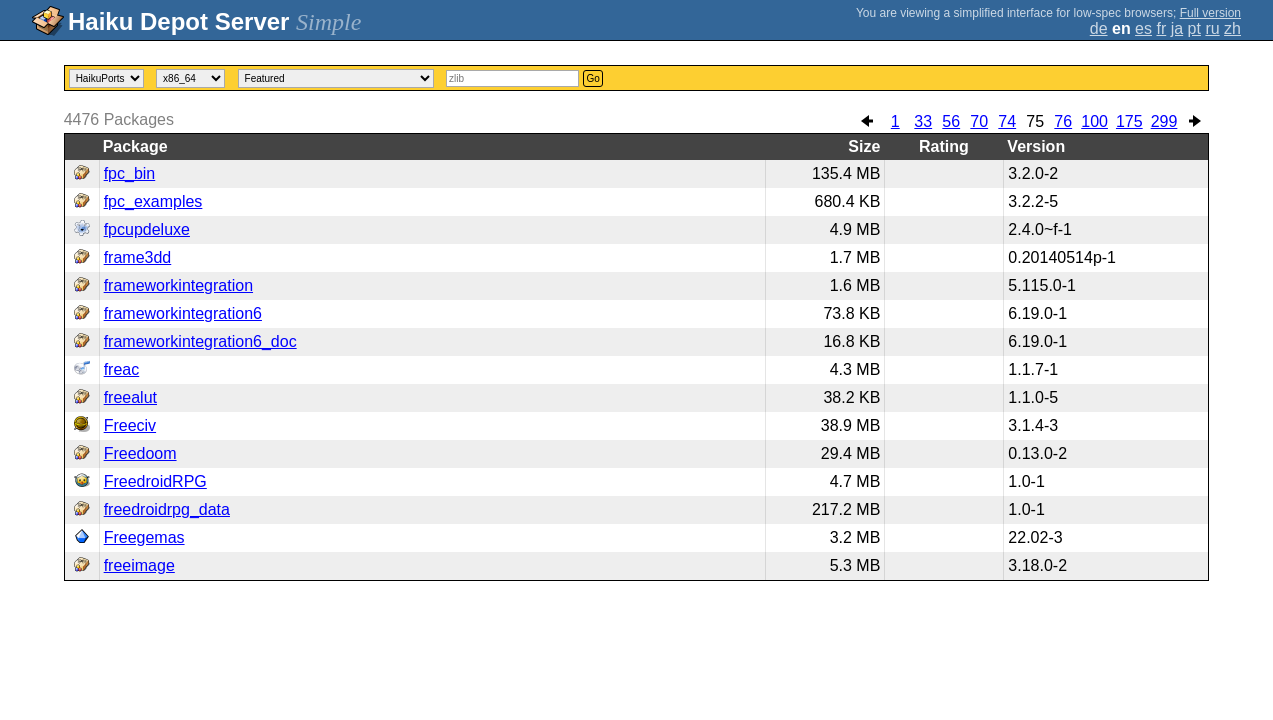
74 (1007, 121)
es (1143, 28)
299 (1164, 121)
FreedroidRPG (155, 481)
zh (1232, 28)
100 (1094, 121)
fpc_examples (153, 201)
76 (1063, 121)
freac (122, 369)
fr (1161, 28)
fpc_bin (130, 173)
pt (1194, 28)
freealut (130, 397)
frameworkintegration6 (183, 313)
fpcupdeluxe (147, 229)
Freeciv (130, 425)
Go (592, 78)
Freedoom (140, 453)
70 (979, 121)
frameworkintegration (178, 285)
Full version (1210, 13)
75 (1035, 121)
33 (923, 121)
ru (1212, 28)
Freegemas (144, 537)
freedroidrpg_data (167, 509)
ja (1177, 28)
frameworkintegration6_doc (200, 341)
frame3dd (138, 257)
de (1099, 28)
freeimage (139, 565)
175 (1129, 121)
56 (951, 121)
